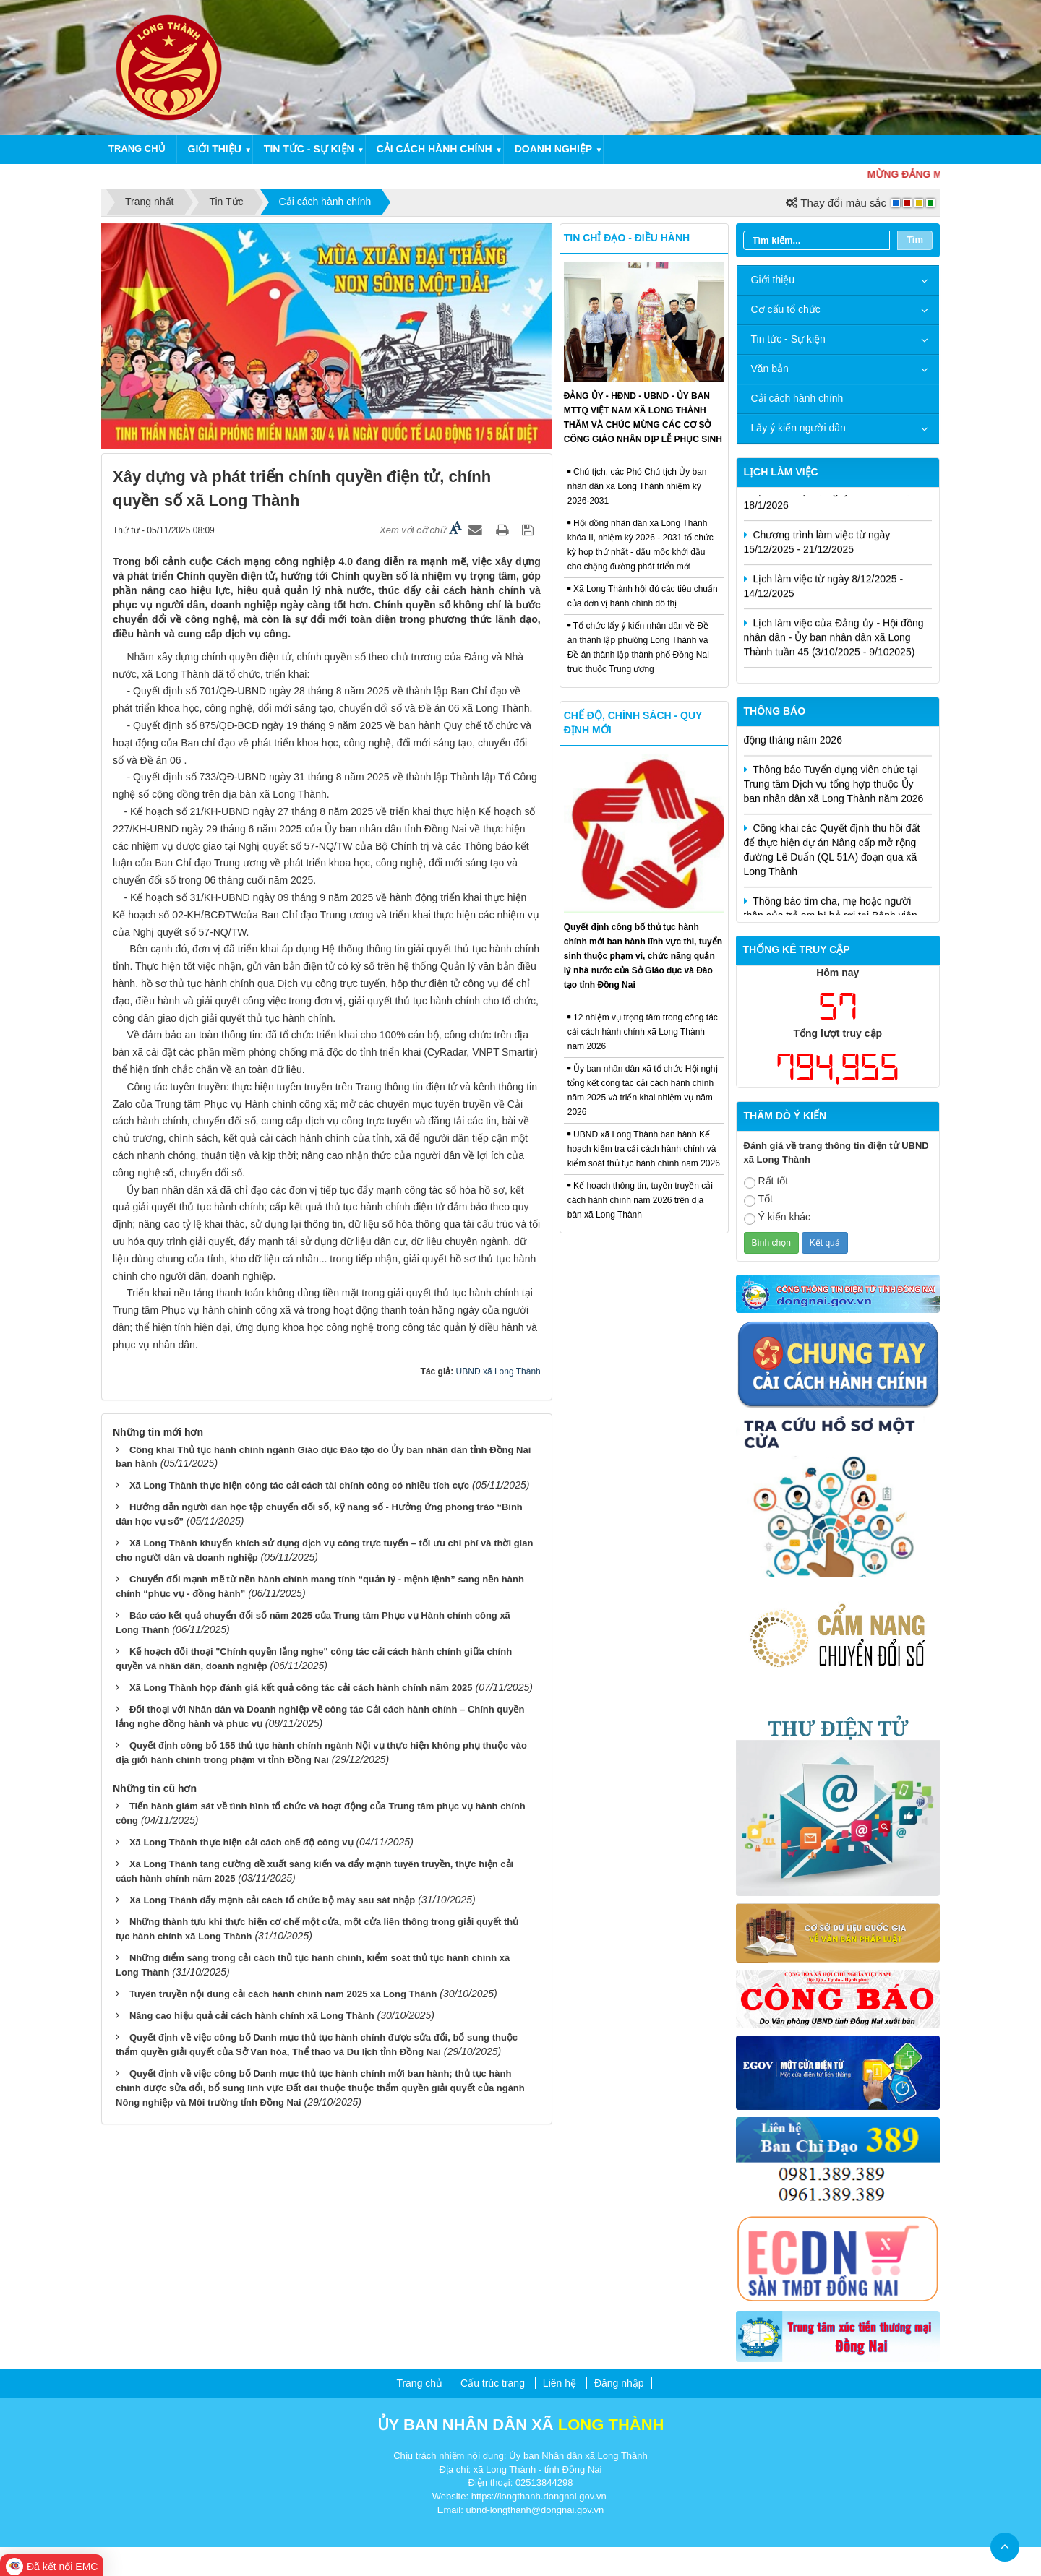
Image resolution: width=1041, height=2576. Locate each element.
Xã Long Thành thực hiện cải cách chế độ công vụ (241, 1842)
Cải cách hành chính (434, 149)
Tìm (915, 239)
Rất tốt (766, 1182)
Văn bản (770, 368)
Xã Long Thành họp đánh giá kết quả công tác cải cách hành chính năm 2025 (301, 1687)
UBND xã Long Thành (498, 1371)
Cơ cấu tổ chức (786, 309)
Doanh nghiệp (554, 149)
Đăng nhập (619, 2383)
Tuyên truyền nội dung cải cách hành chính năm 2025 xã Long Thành (283, 1994)
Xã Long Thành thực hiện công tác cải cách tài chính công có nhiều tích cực (299, 1485)
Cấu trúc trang (492, 2383)
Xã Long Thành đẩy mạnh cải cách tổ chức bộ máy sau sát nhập (272, 1900)
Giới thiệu (214, 149)
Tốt (758, 1200)
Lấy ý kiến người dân (798, 428)
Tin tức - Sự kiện (309, 149)
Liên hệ (559, 2383)
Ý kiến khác (777, 1218)
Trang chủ (137, 148)
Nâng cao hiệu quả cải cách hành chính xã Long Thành (251, 2015)
